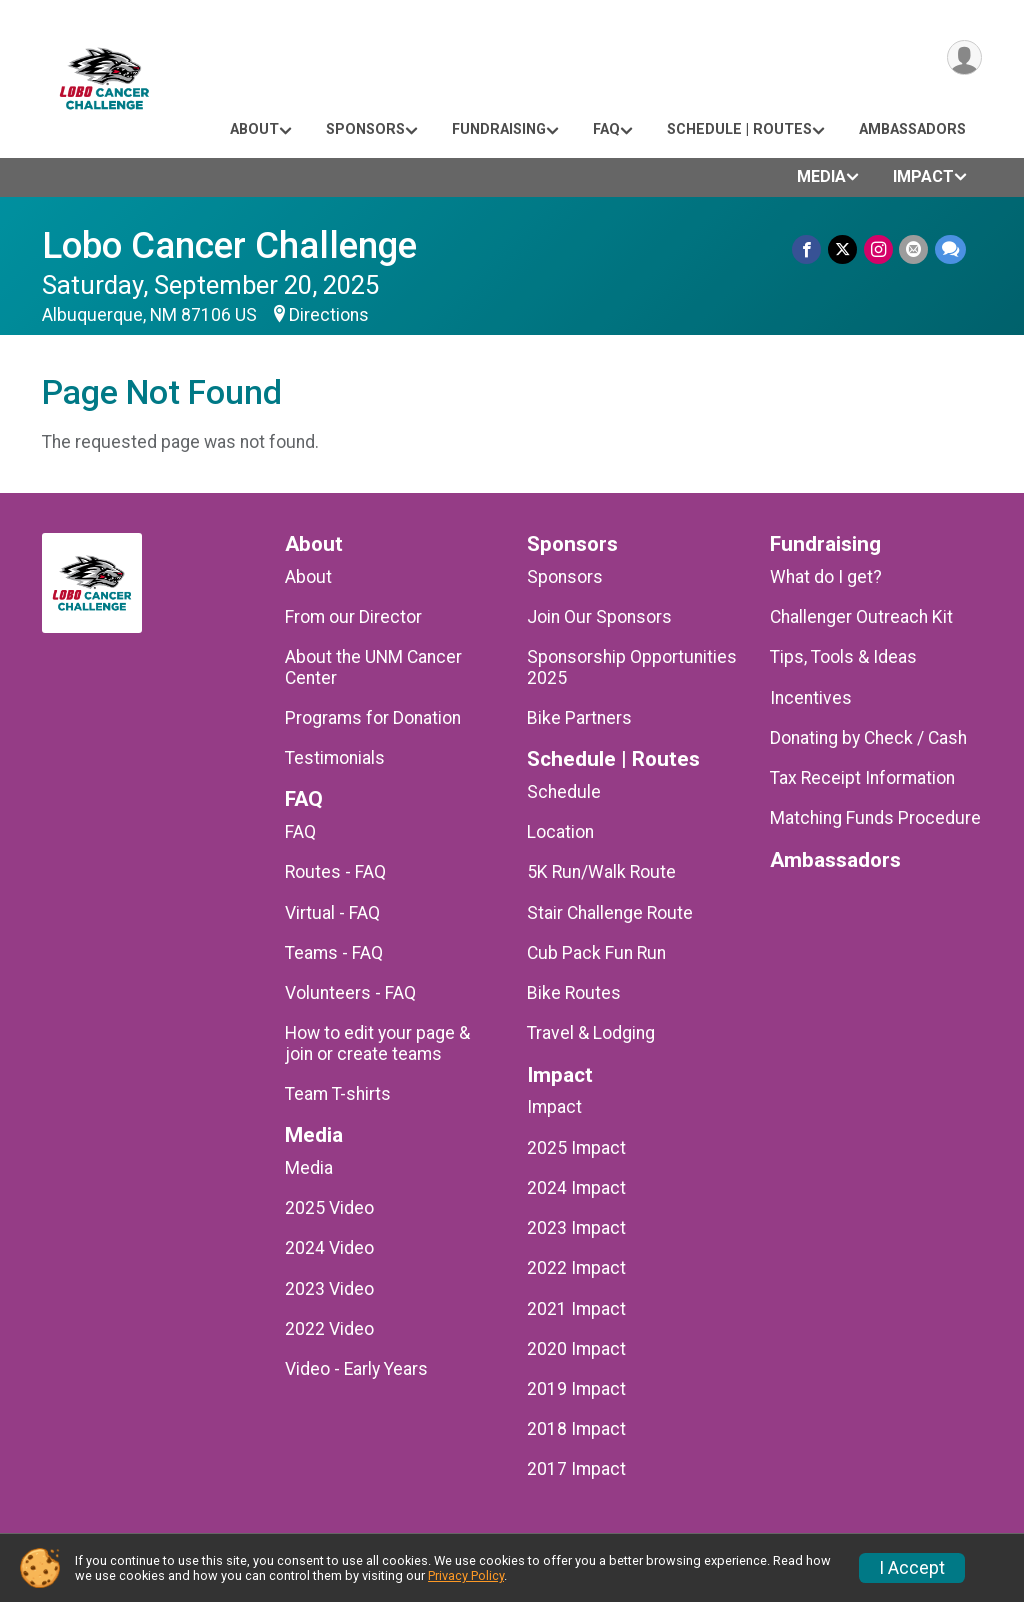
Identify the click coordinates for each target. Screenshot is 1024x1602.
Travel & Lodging (591, 1033)
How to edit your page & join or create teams (377, 1043)
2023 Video (329, 1289)
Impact (923, 176)
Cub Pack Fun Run (596, 953)
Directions (329, 315)
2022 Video (329, 1329)
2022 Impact (576, 1268)
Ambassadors (912, 129)
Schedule (564, 792)
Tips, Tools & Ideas (843, 657)
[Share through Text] (950, 249)
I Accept (912, 1568)
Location (560, 832)
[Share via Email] (914, 249)
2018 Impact (576, 1429)
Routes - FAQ (335, 872)
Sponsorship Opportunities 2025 (632, 667)
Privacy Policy (466, 1575)
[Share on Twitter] (844, 249)
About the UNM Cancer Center (373, 667)
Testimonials (335, 758)
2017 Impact (576, 1469)
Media (821, 176)
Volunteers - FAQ (350, 993)
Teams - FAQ (334, 953)
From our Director (353, 617)
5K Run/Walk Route (601, 872)
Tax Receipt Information (862, 778)
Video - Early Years (356, 1369)
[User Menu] (963, 58)
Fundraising (499, 129)
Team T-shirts (338, 1094)
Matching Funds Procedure (875, 818)
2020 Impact (576, 1349)
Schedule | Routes (739, 129)
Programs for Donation (373, 718)
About (254, 129)
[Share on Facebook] (809, 249)
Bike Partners (579, 718)
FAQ (606, 129)
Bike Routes (574, 993)
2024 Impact (576, 1188)
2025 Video (329, 1208)
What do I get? (826, 577)
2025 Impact (576, 1148)
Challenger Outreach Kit (861, 617)
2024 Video (329, 1248)
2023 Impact (576, 1228)
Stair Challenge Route (610, 913)
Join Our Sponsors (599, 617)
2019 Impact (576, 1389)
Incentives (811, 698)
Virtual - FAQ (332, 913)
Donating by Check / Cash (868, 738)
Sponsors (365, 129)
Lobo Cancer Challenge (229, 245)
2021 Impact (576, 1309)
